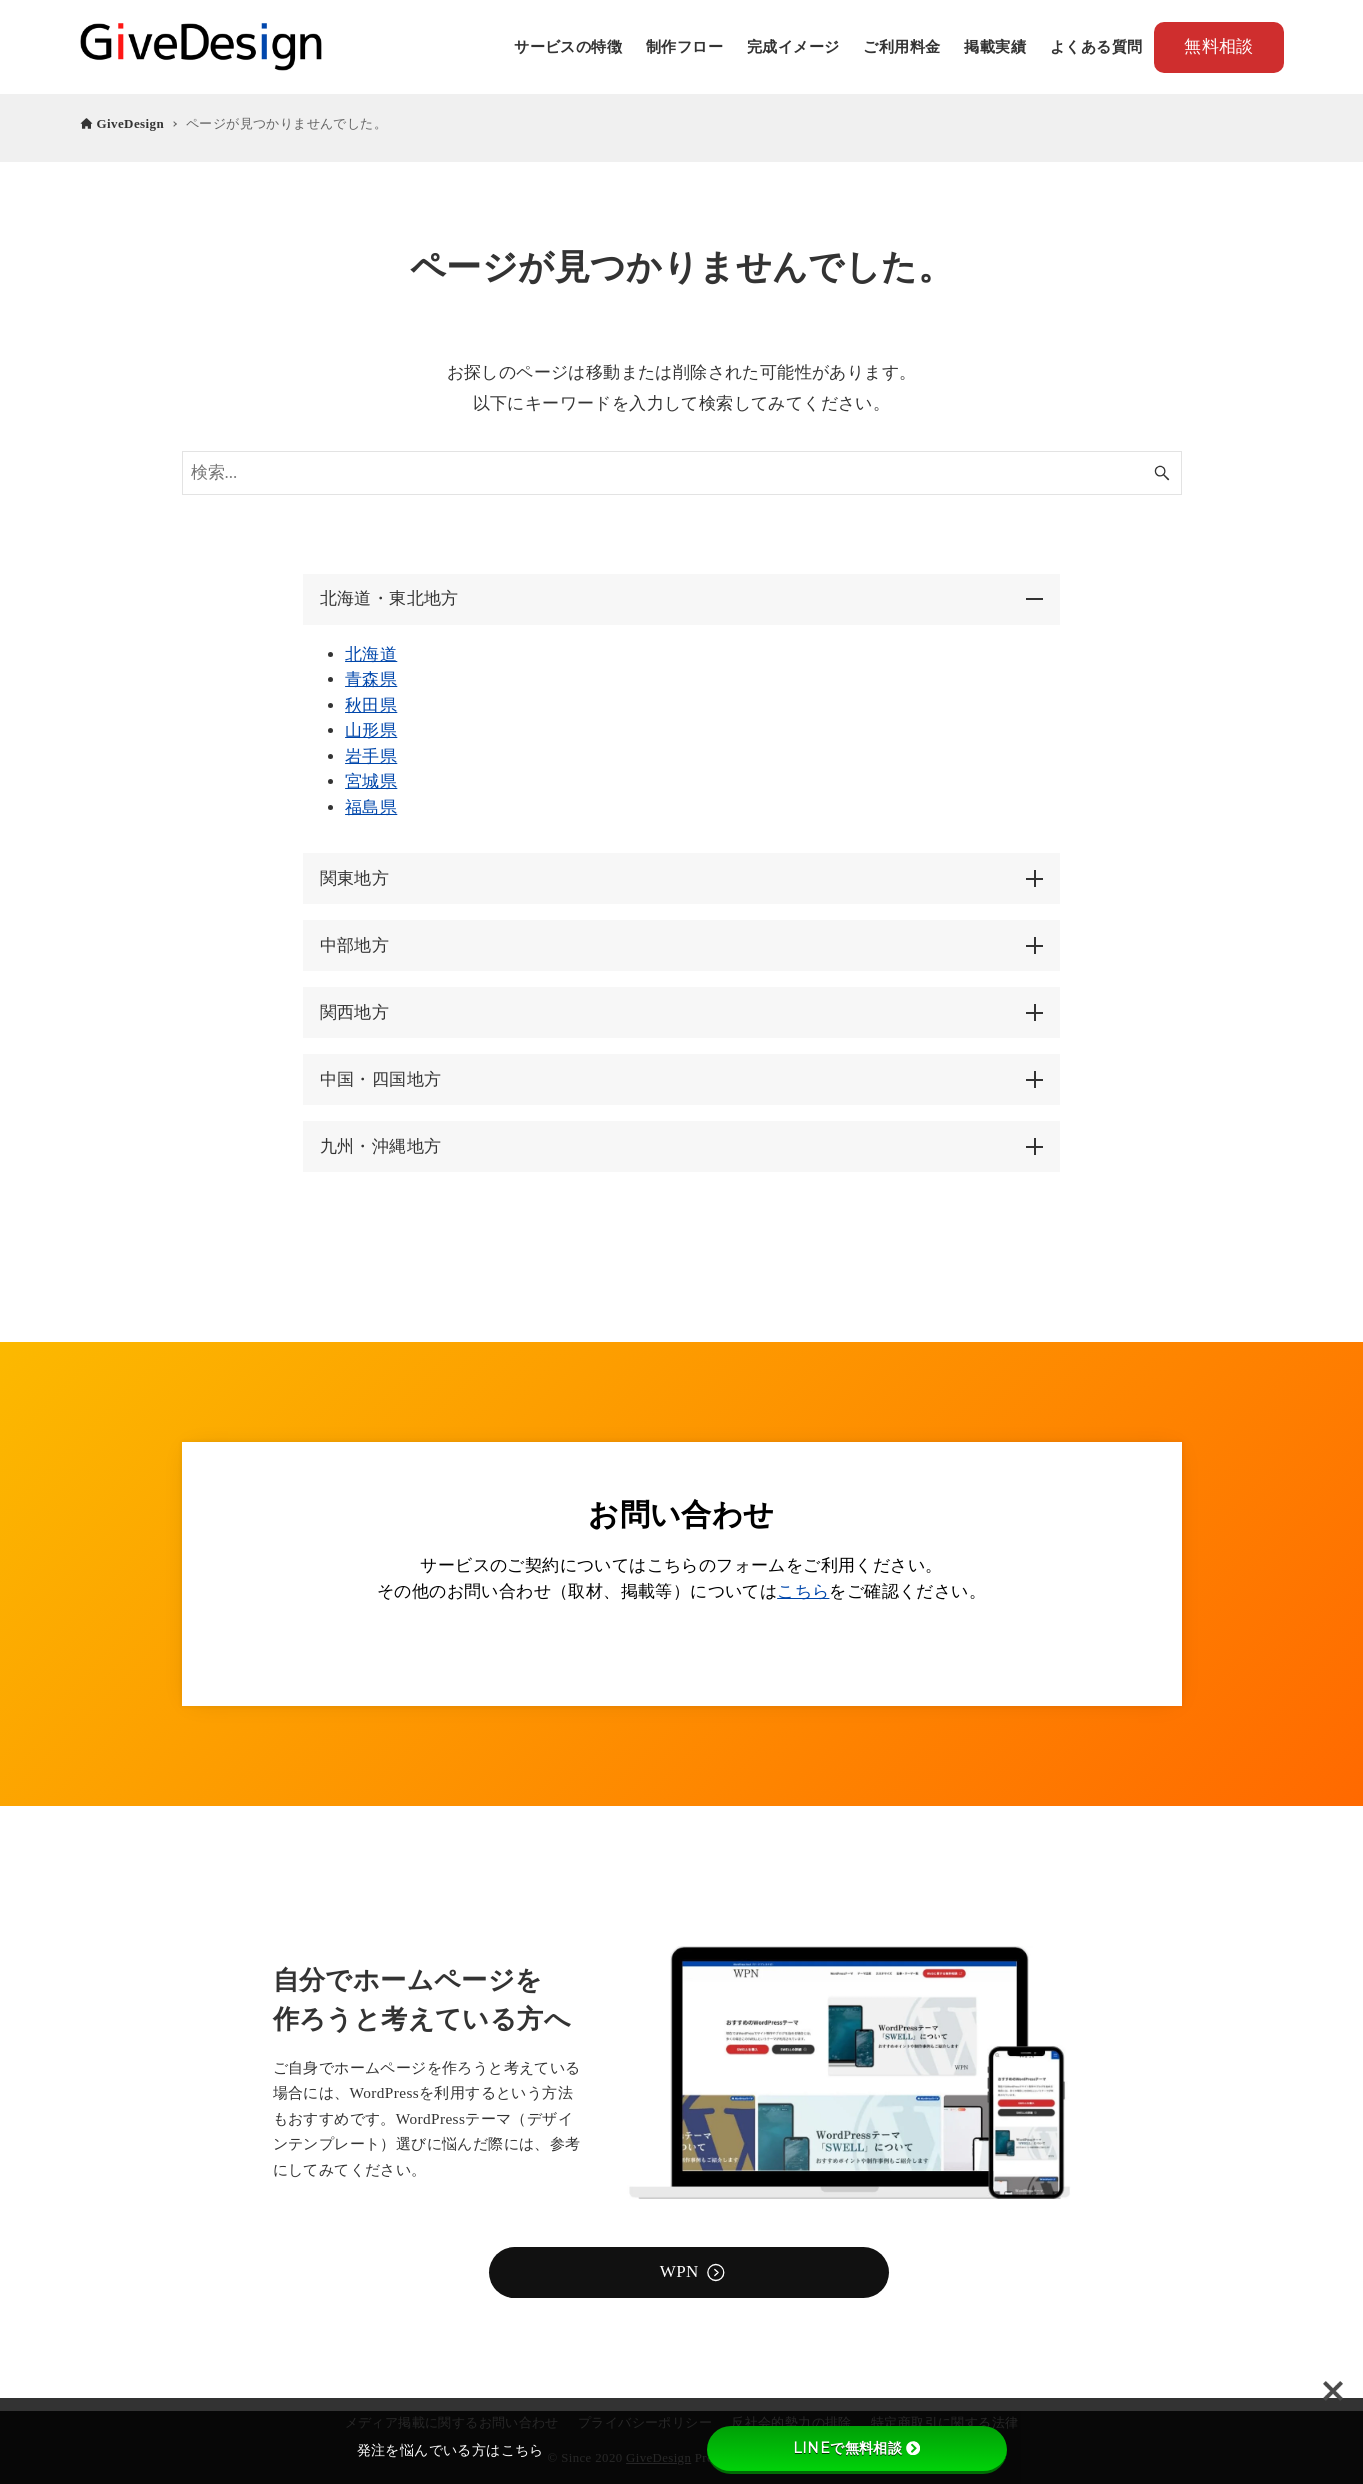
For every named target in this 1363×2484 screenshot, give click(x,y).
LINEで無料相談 (857, 2448)
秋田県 (371, 705)
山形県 (371, 730)
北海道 (371, 654)
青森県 (371, 679)
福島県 (371, 807)
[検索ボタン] (1162, 473)
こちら (803, 1591)
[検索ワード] (682, 473)
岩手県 (371, 756)
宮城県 (371, 781)
